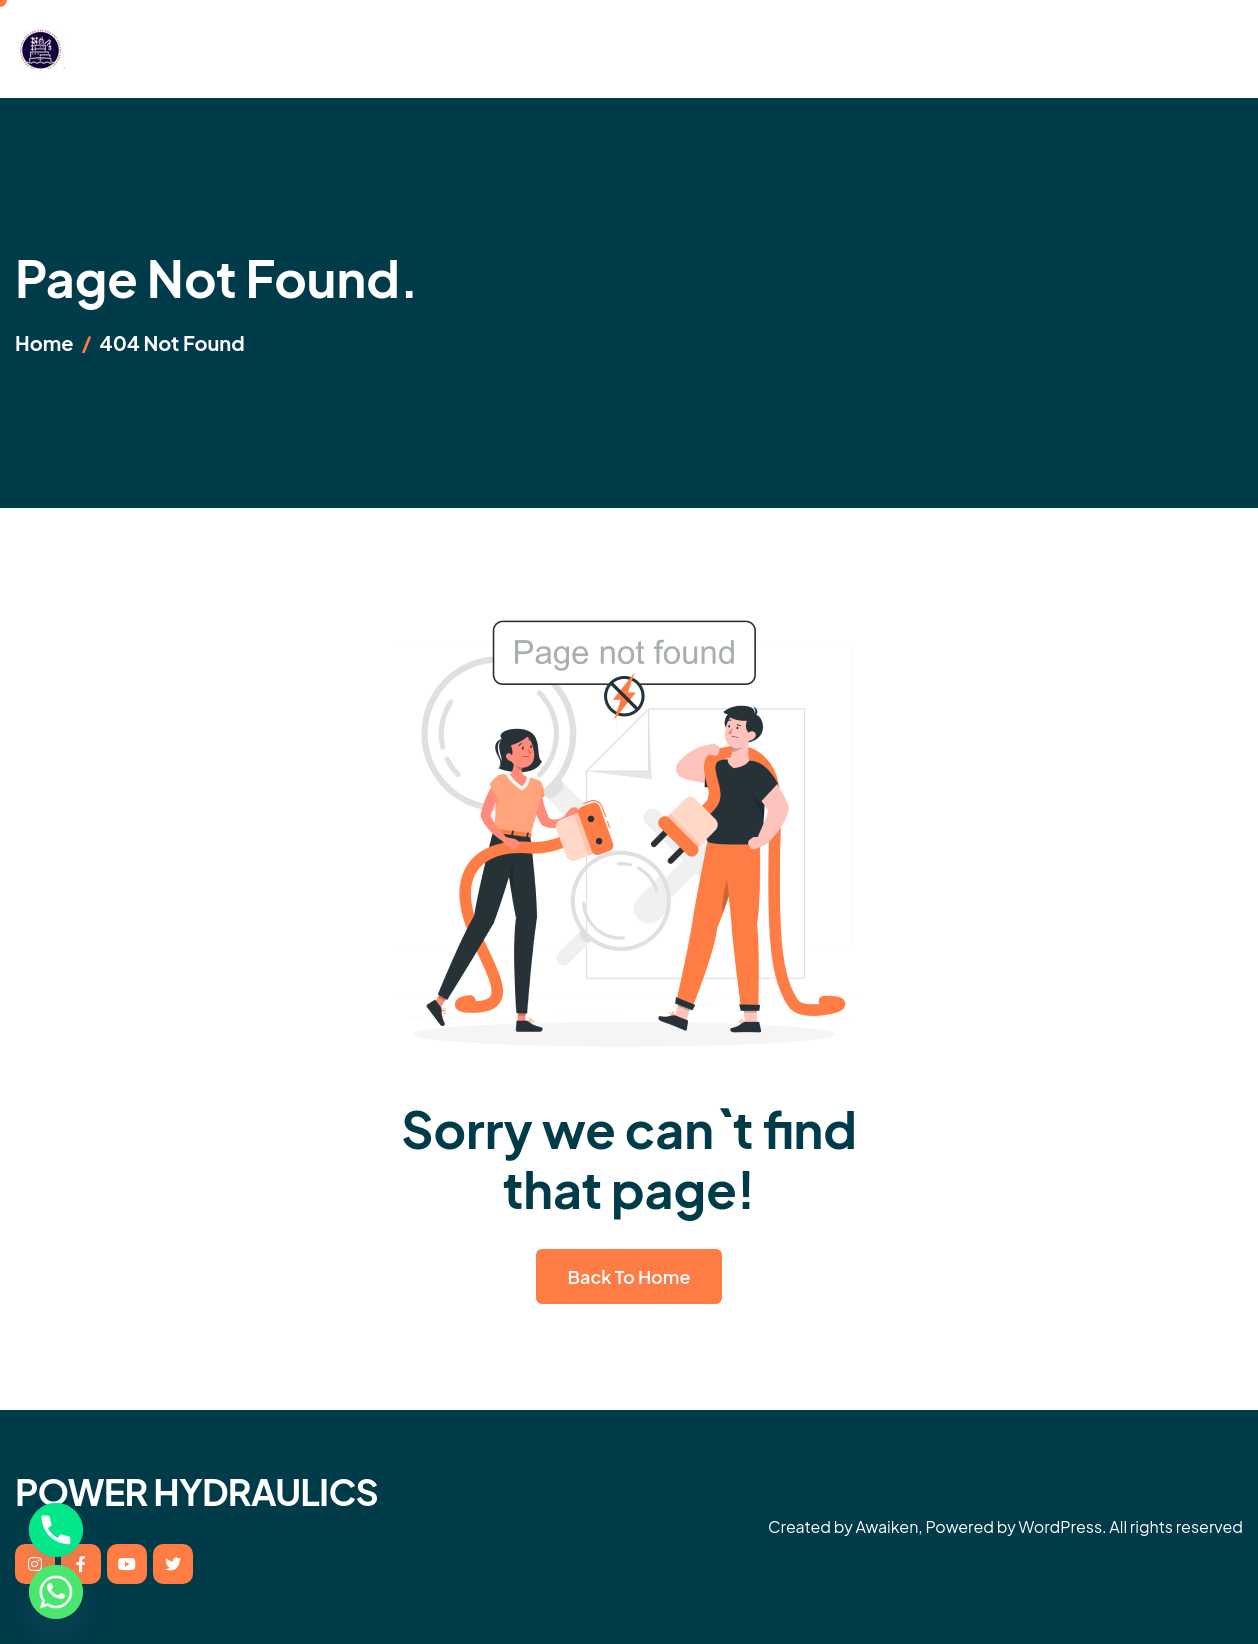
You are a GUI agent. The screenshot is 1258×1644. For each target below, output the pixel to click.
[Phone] (56, 1530)
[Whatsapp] (56, 1592)
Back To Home (629, 1276)
